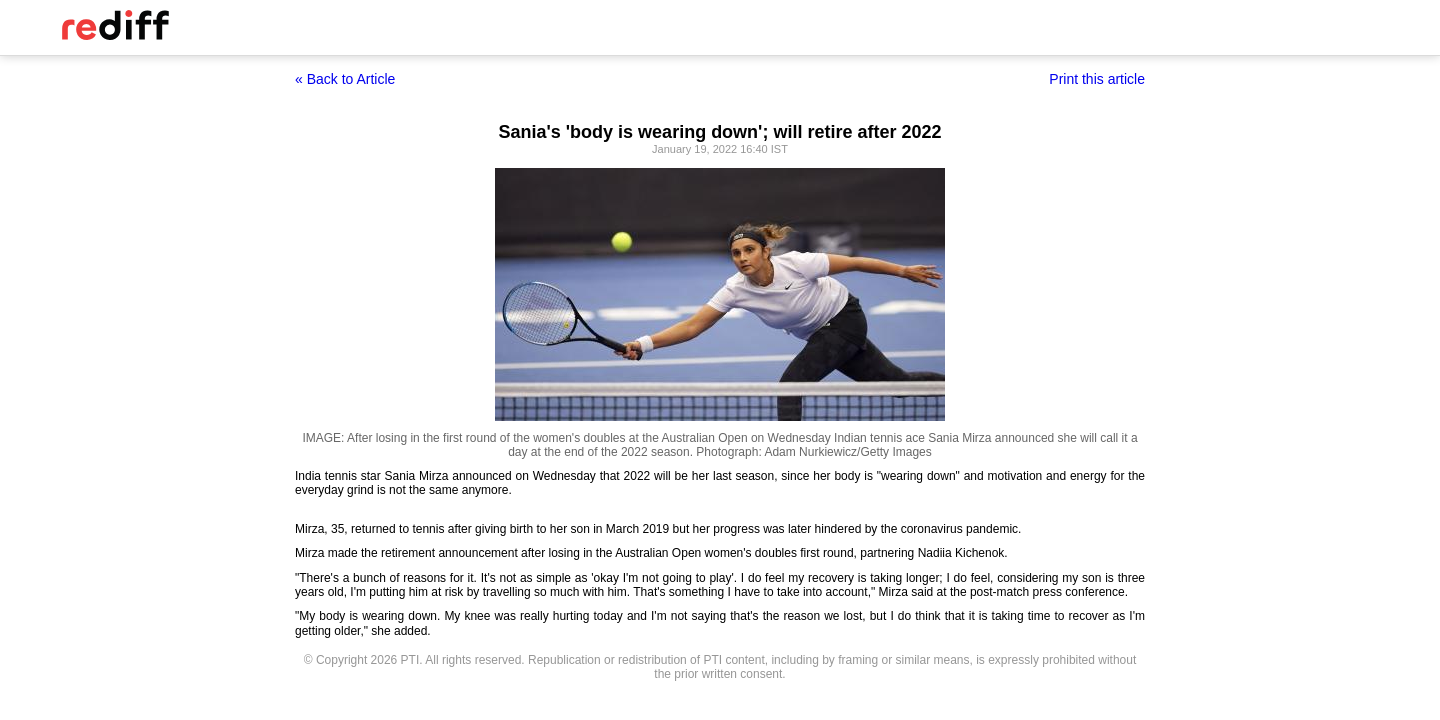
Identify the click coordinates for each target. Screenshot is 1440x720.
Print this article (1097, 79)
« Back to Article (345, 79)
